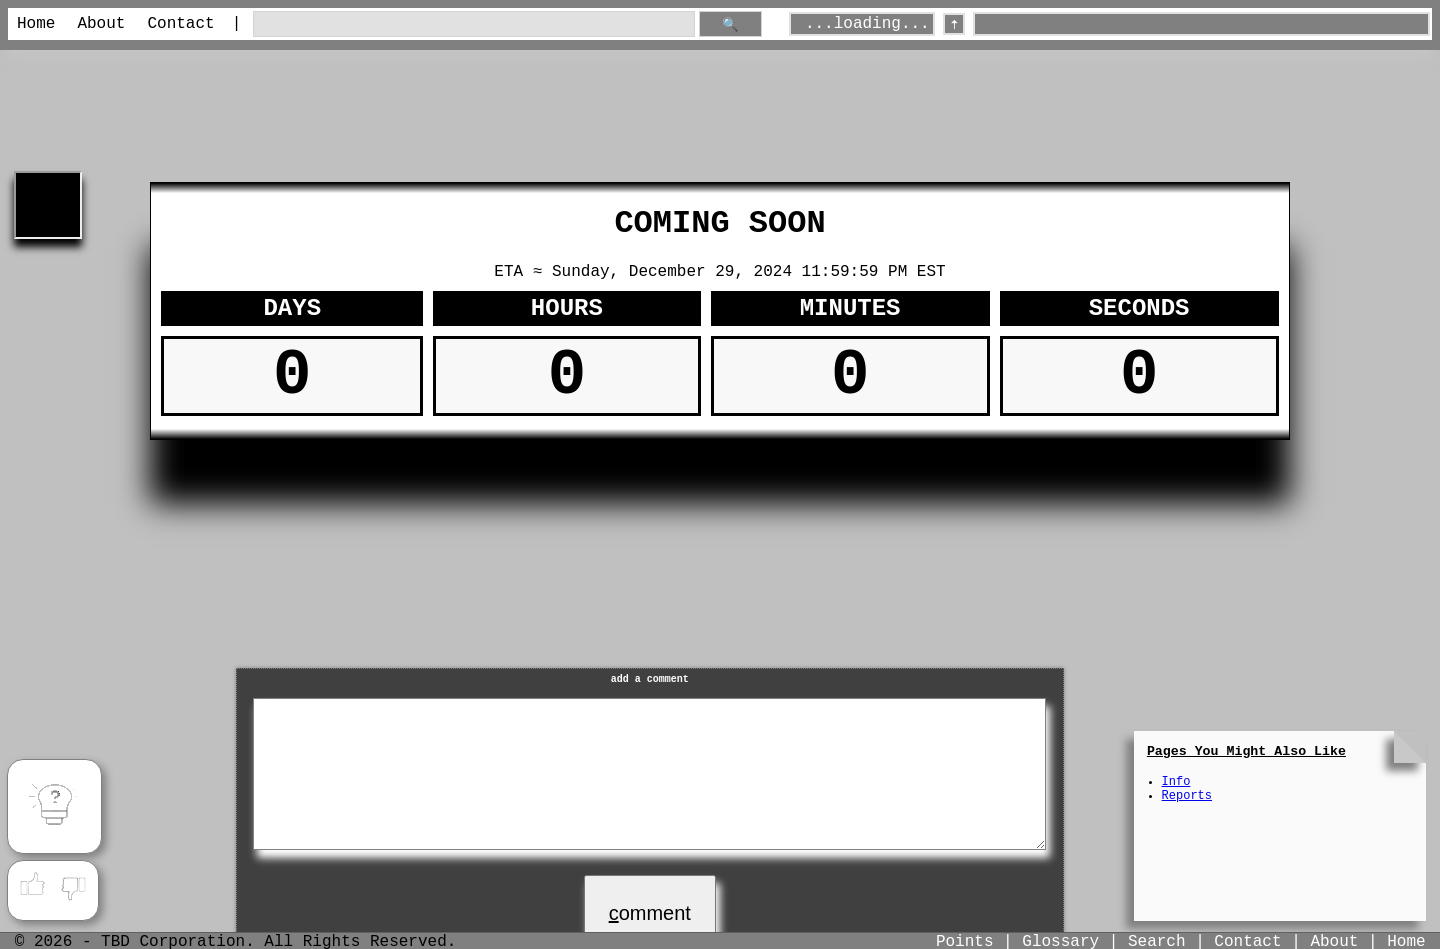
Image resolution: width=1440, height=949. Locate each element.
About (101, 24)
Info (1176, 782)
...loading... (867, 24)
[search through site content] (474, 24)
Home (36, 24)
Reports (1187, 796)
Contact (180, 24)
